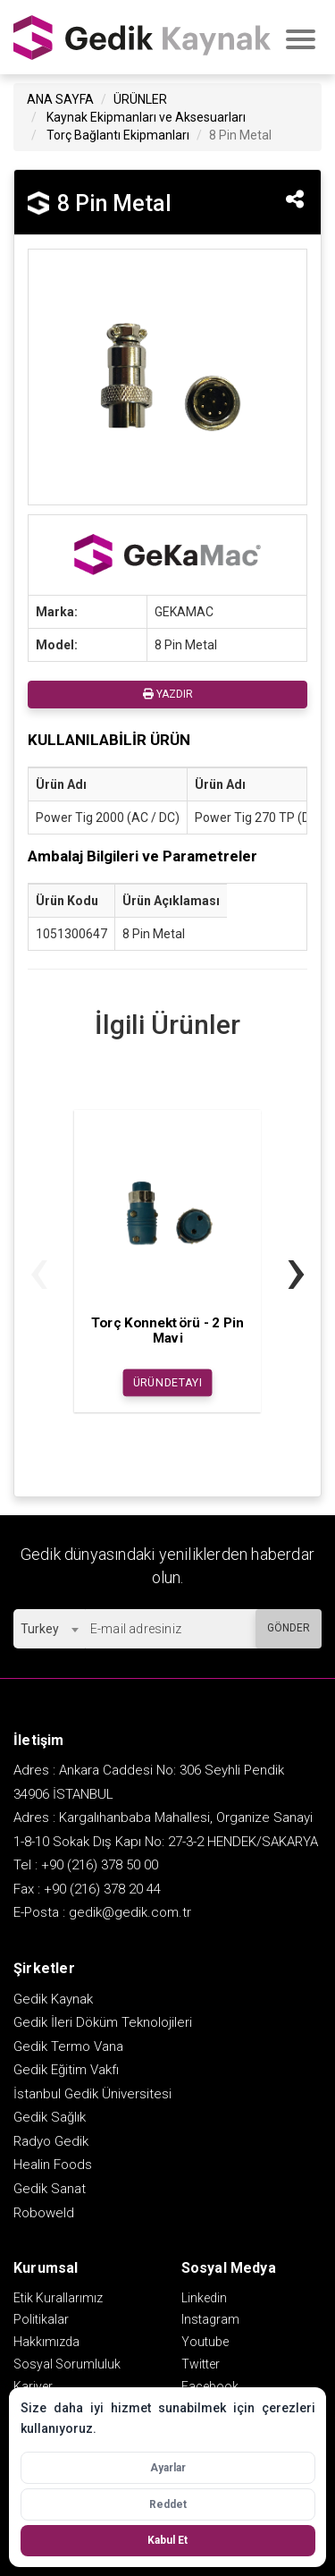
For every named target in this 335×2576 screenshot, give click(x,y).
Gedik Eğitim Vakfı (66, 2070)
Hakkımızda (46, 2341)
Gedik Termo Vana (68, 2046)
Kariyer (33, 2386)
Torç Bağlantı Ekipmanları (117, 135)
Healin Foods (52, 2165)
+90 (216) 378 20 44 (102, 1889)
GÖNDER (288, 1628)
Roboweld (43, 2213)
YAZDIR (168, 694)
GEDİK (142, 37)
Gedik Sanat (49, 2189)
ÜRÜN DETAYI (167, 1383)
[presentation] (39, 1270)
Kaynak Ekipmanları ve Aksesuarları (146, 117)
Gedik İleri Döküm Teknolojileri (102, 2022)
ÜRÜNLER (140, 99)
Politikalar (41, 2319)
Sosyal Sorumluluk (67, 2364)
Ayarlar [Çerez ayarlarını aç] (168, 2468)
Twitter (200, 2364)
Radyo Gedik (50, 2141)
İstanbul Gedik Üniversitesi (92, 2094)
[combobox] (49, 1628)
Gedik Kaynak (53, 1999)
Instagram (210, 2319)
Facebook (210, 2386)
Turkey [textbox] (40, 1629)
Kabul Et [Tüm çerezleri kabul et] (167, 2540)
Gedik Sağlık (49, 2117)
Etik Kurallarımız (58, 2298)
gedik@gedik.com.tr (130, 1912)
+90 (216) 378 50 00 (99, 1865)
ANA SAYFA (60, 99)
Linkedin (204, 2298)
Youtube (205, 2341)
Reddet (168, 2504)
